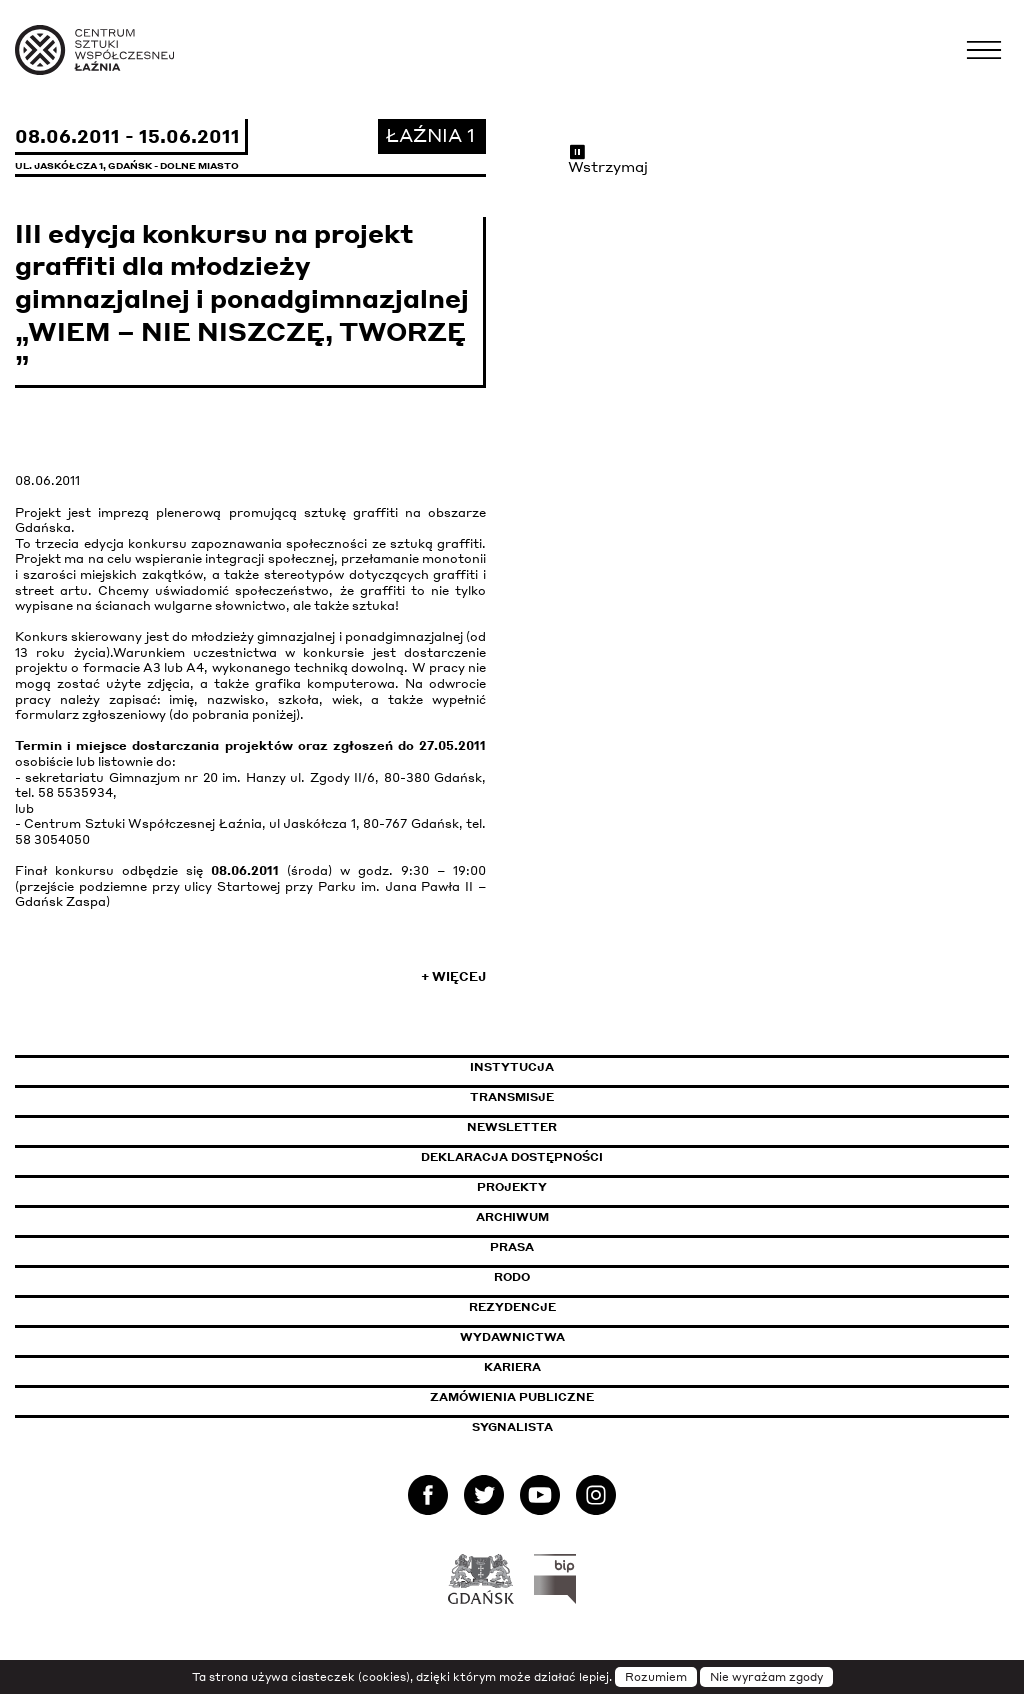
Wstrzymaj (608, 159)
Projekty (512, 1187)
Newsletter (512, 1127)
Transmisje (597, 1097)
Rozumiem (656, 1677)
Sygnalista (512, 1427)
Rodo (512, 1277)
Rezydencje (512, 1307)
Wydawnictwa (512, 1337)
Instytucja (512, 1067)
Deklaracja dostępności (512, 1157)
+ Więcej (453, 976)
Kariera (512, 1367)
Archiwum (512, 1217)
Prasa (512, 1247)
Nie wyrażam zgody (766, 1677)
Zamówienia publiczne (557, 1397)
